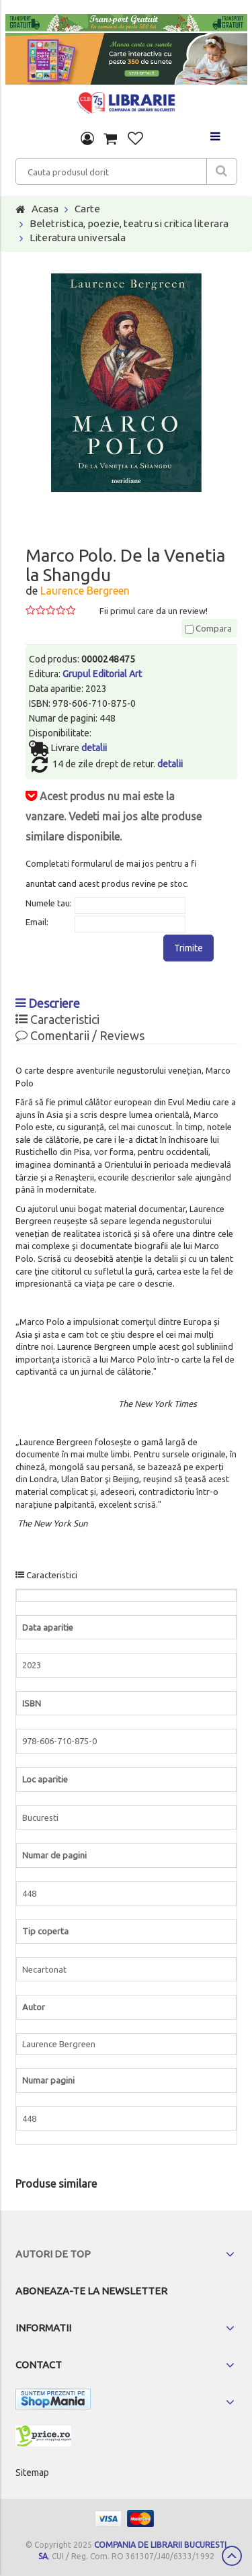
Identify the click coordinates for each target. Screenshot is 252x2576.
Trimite (188, 948)
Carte (87, 208)
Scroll (232, 2556)
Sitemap (32, 2472)
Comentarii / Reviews (79, 1035)
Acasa (45, 208)
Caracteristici (57, 1019)
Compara (208, 628)
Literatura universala (78, 237)
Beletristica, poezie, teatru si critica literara (129, 223)
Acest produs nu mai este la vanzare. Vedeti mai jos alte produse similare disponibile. (114, 816)
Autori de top (53, 2254)
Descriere (47, 1003)
